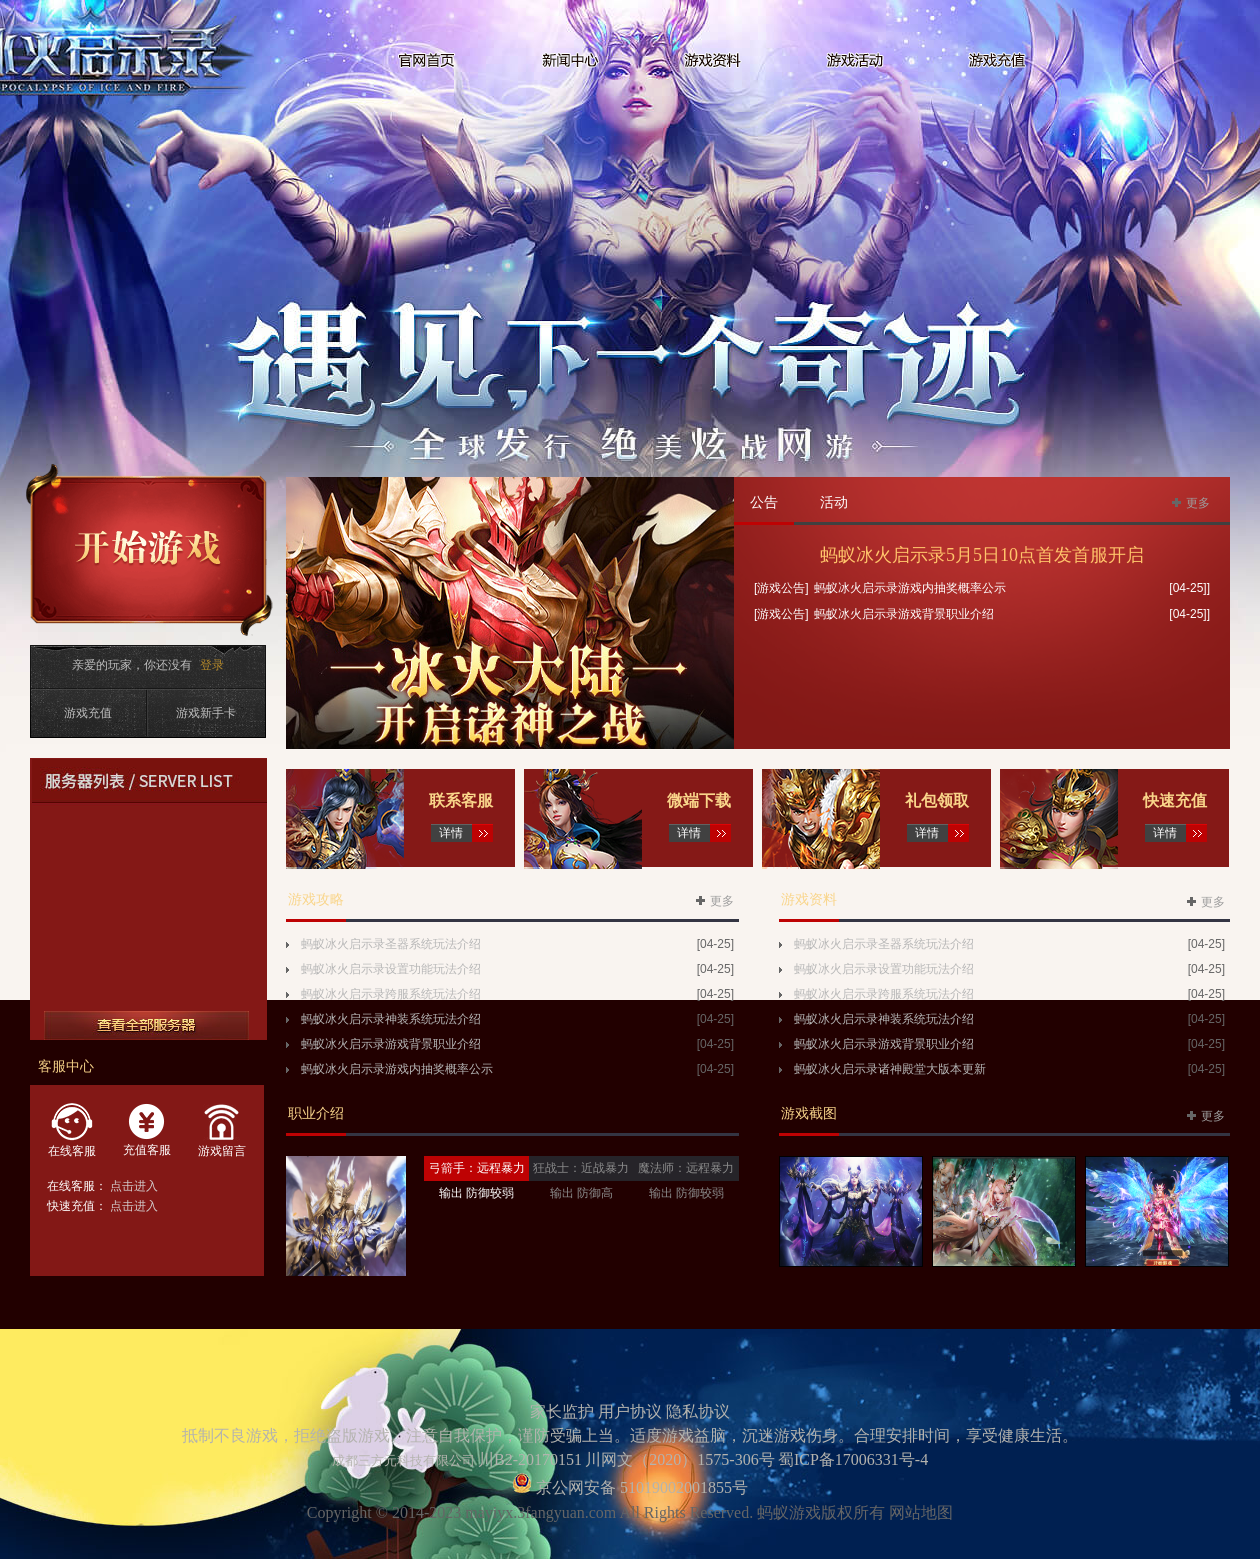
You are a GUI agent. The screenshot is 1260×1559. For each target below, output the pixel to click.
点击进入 (134, 1186)
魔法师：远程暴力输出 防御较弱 (686, 1180)
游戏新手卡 (206, 713)
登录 (212, 665)
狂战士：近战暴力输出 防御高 (581, 1180)
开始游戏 (149, 550)
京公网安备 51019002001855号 (640, 1487)
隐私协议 (698, 1411)
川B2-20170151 (530, 1459)
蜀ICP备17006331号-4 (853, 1459)
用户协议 (630, 1411)
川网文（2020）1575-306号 (679, 1459)
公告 (764, 502)
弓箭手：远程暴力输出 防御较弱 (477, 1180)
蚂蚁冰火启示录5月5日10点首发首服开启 (982, 555)
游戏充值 (88, 713)
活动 (834, 502)
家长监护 (562, 1411)
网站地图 (921, 1512)
